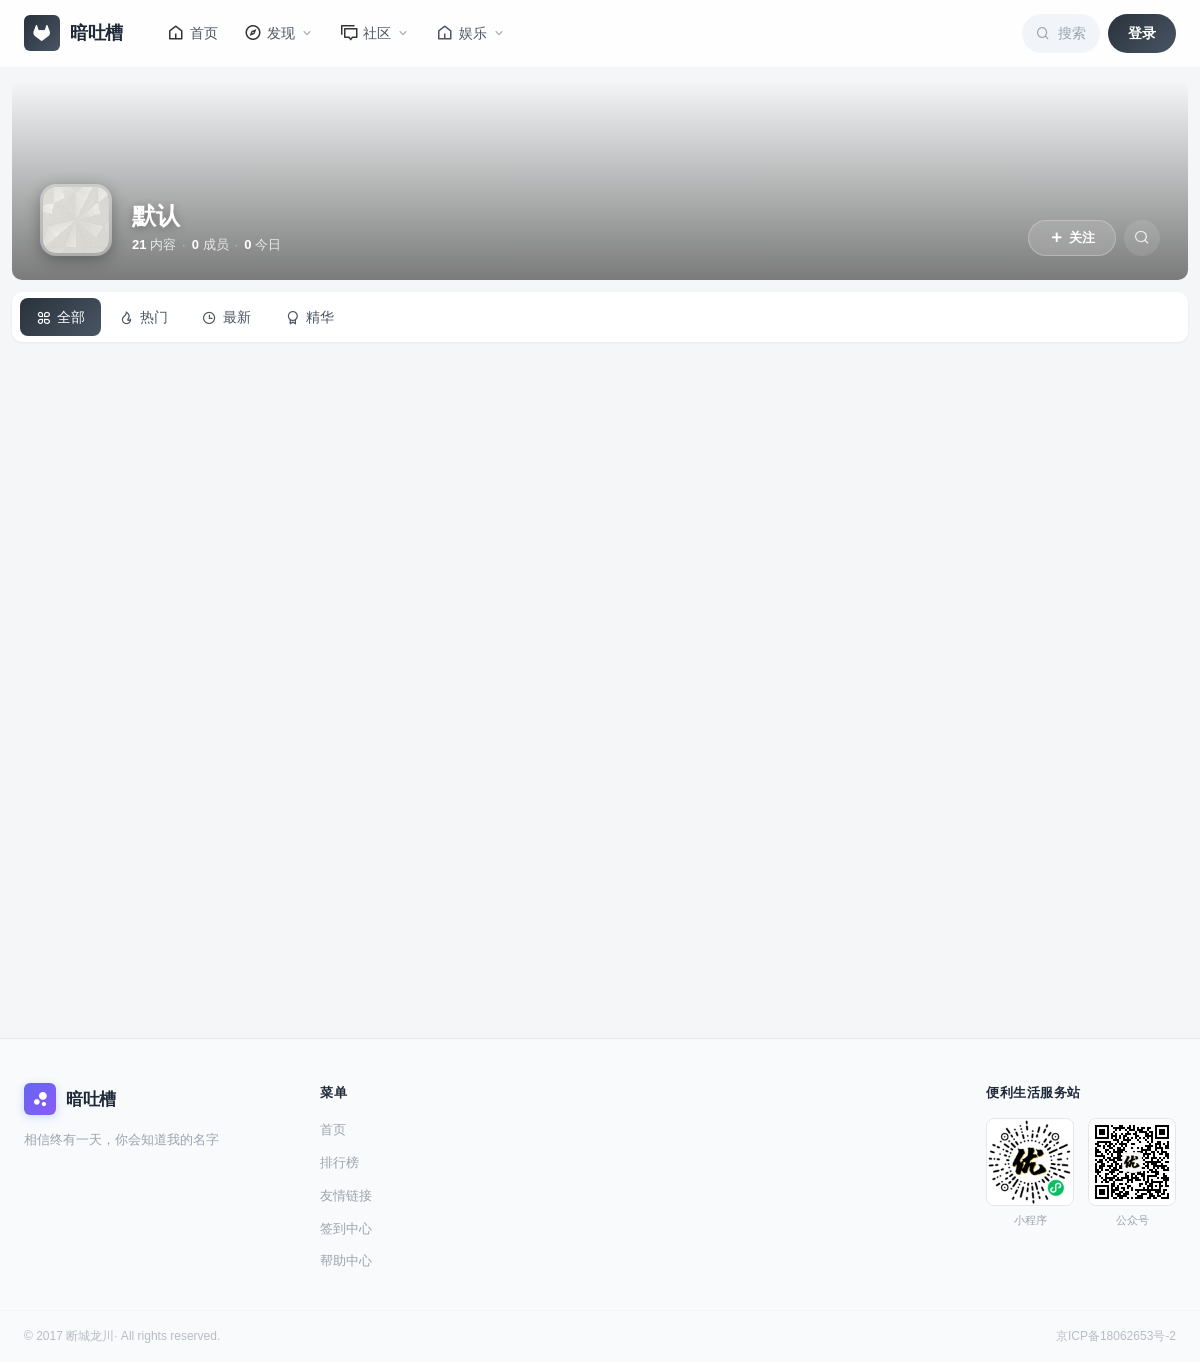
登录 (1142, 33)
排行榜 (339, 1162)
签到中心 (346, 1228)
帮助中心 (346, 1260)
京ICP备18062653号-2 (1116, 1336)
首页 (333, 1129)
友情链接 (346, 1195)
